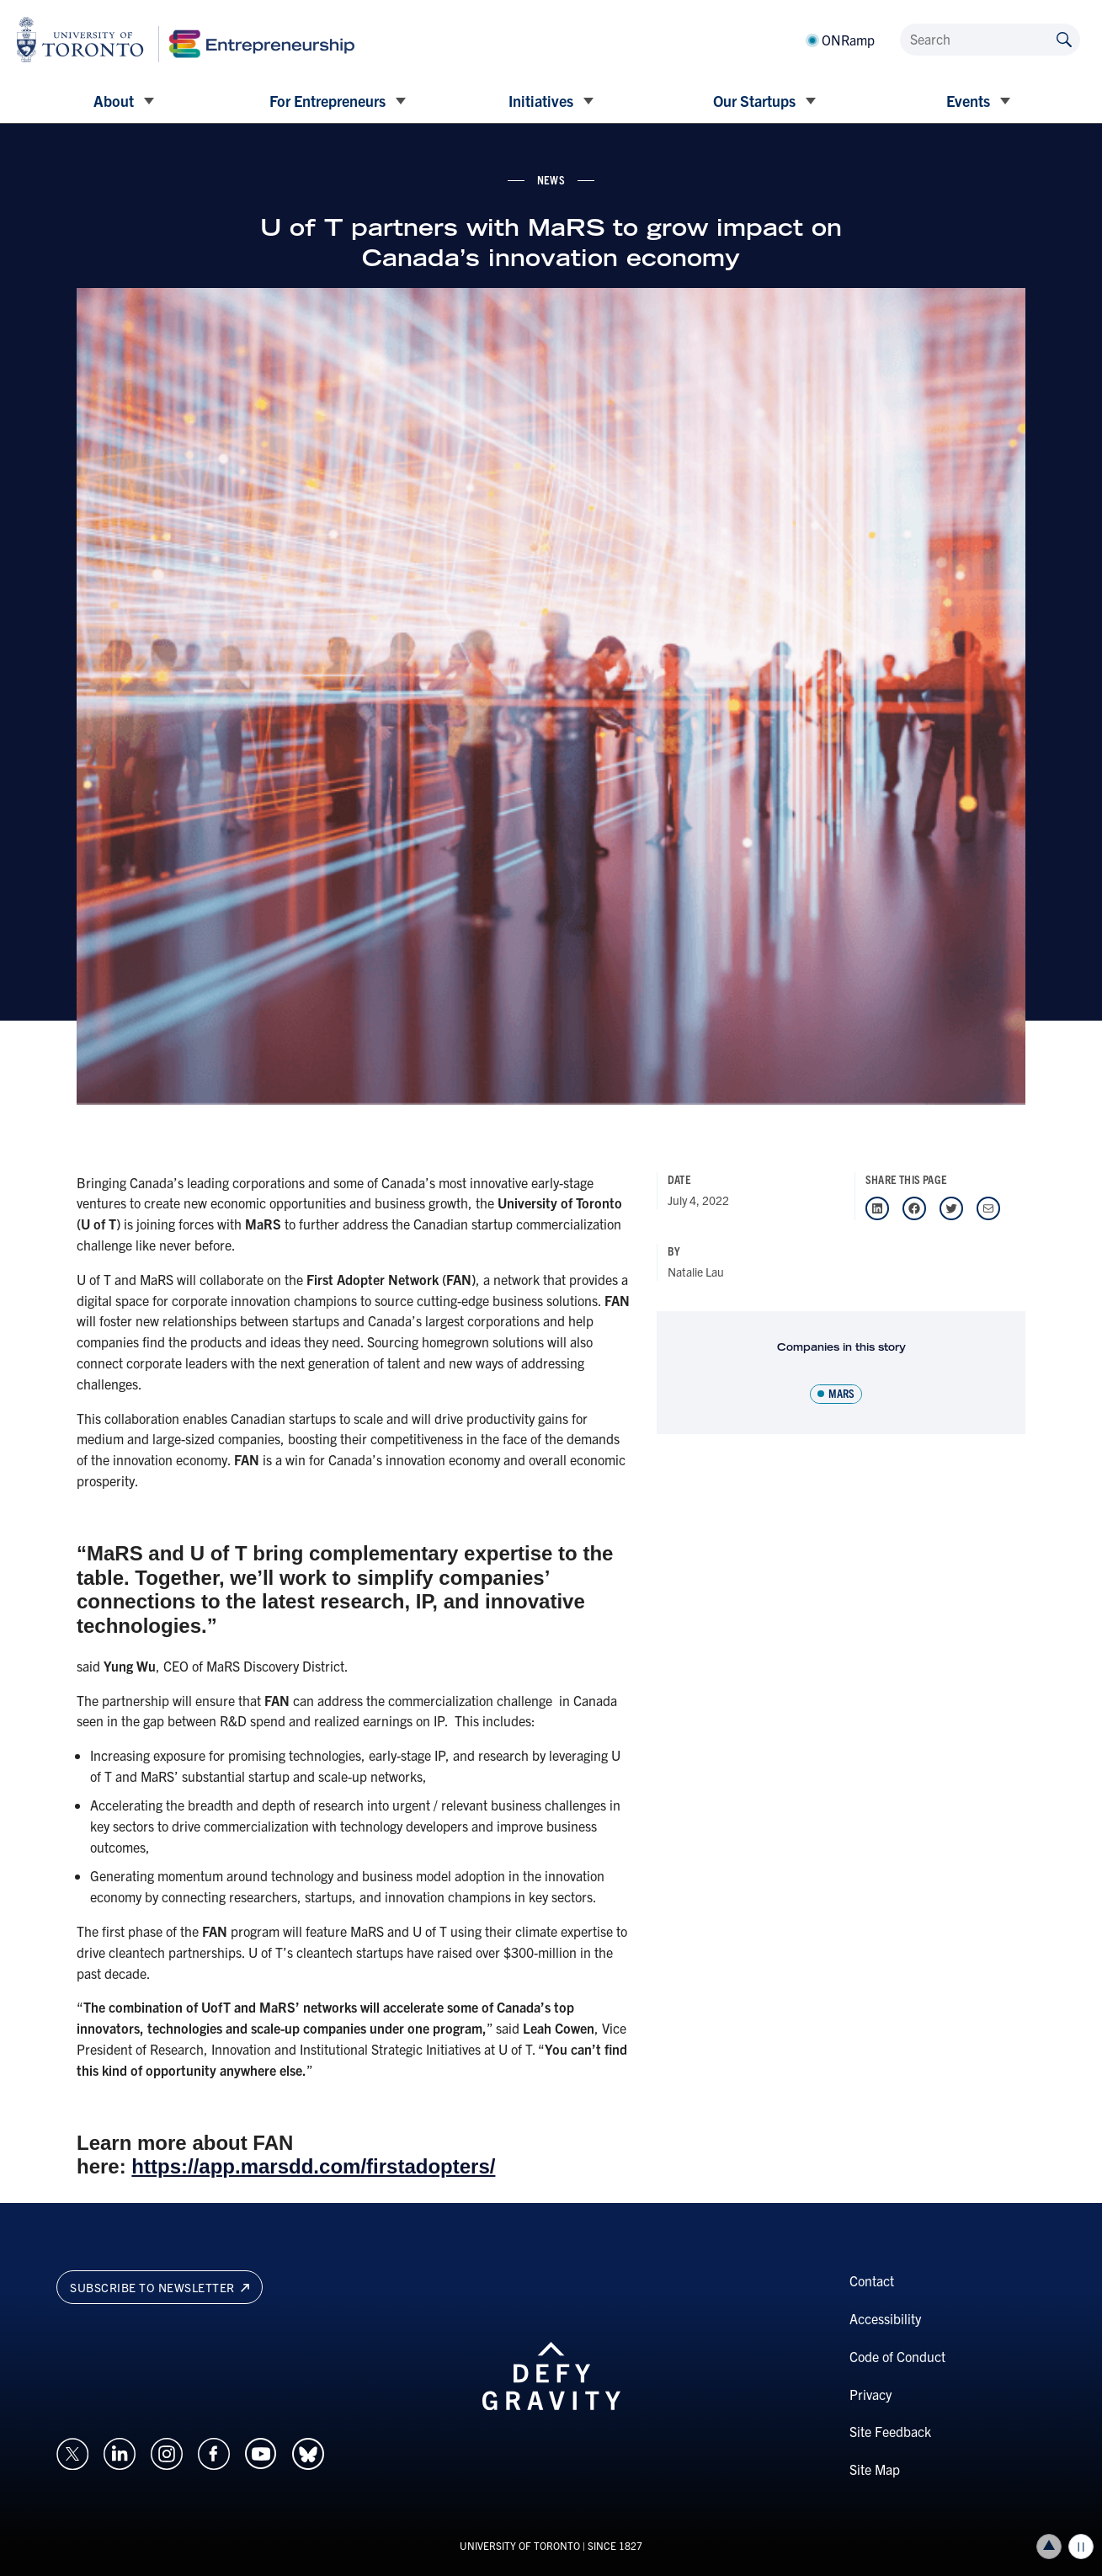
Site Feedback (890, 2431)
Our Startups (754, 100)
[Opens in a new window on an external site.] (72, 2451)
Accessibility (885, 2318)
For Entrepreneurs (327, 100)
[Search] (990, 40)
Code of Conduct (897, 2356)
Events (968, 100)
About (113, 100)
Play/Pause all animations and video (1081, 2546)
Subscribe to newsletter (159, 2287)
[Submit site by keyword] (1064, 38)
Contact (871, 2280)
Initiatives (540, 100)
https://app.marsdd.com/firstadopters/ (313, 2166)
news (551, 179)
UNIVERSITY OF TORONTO (520, 2545)
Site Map (874, 2469)
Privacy (870, 2394)
